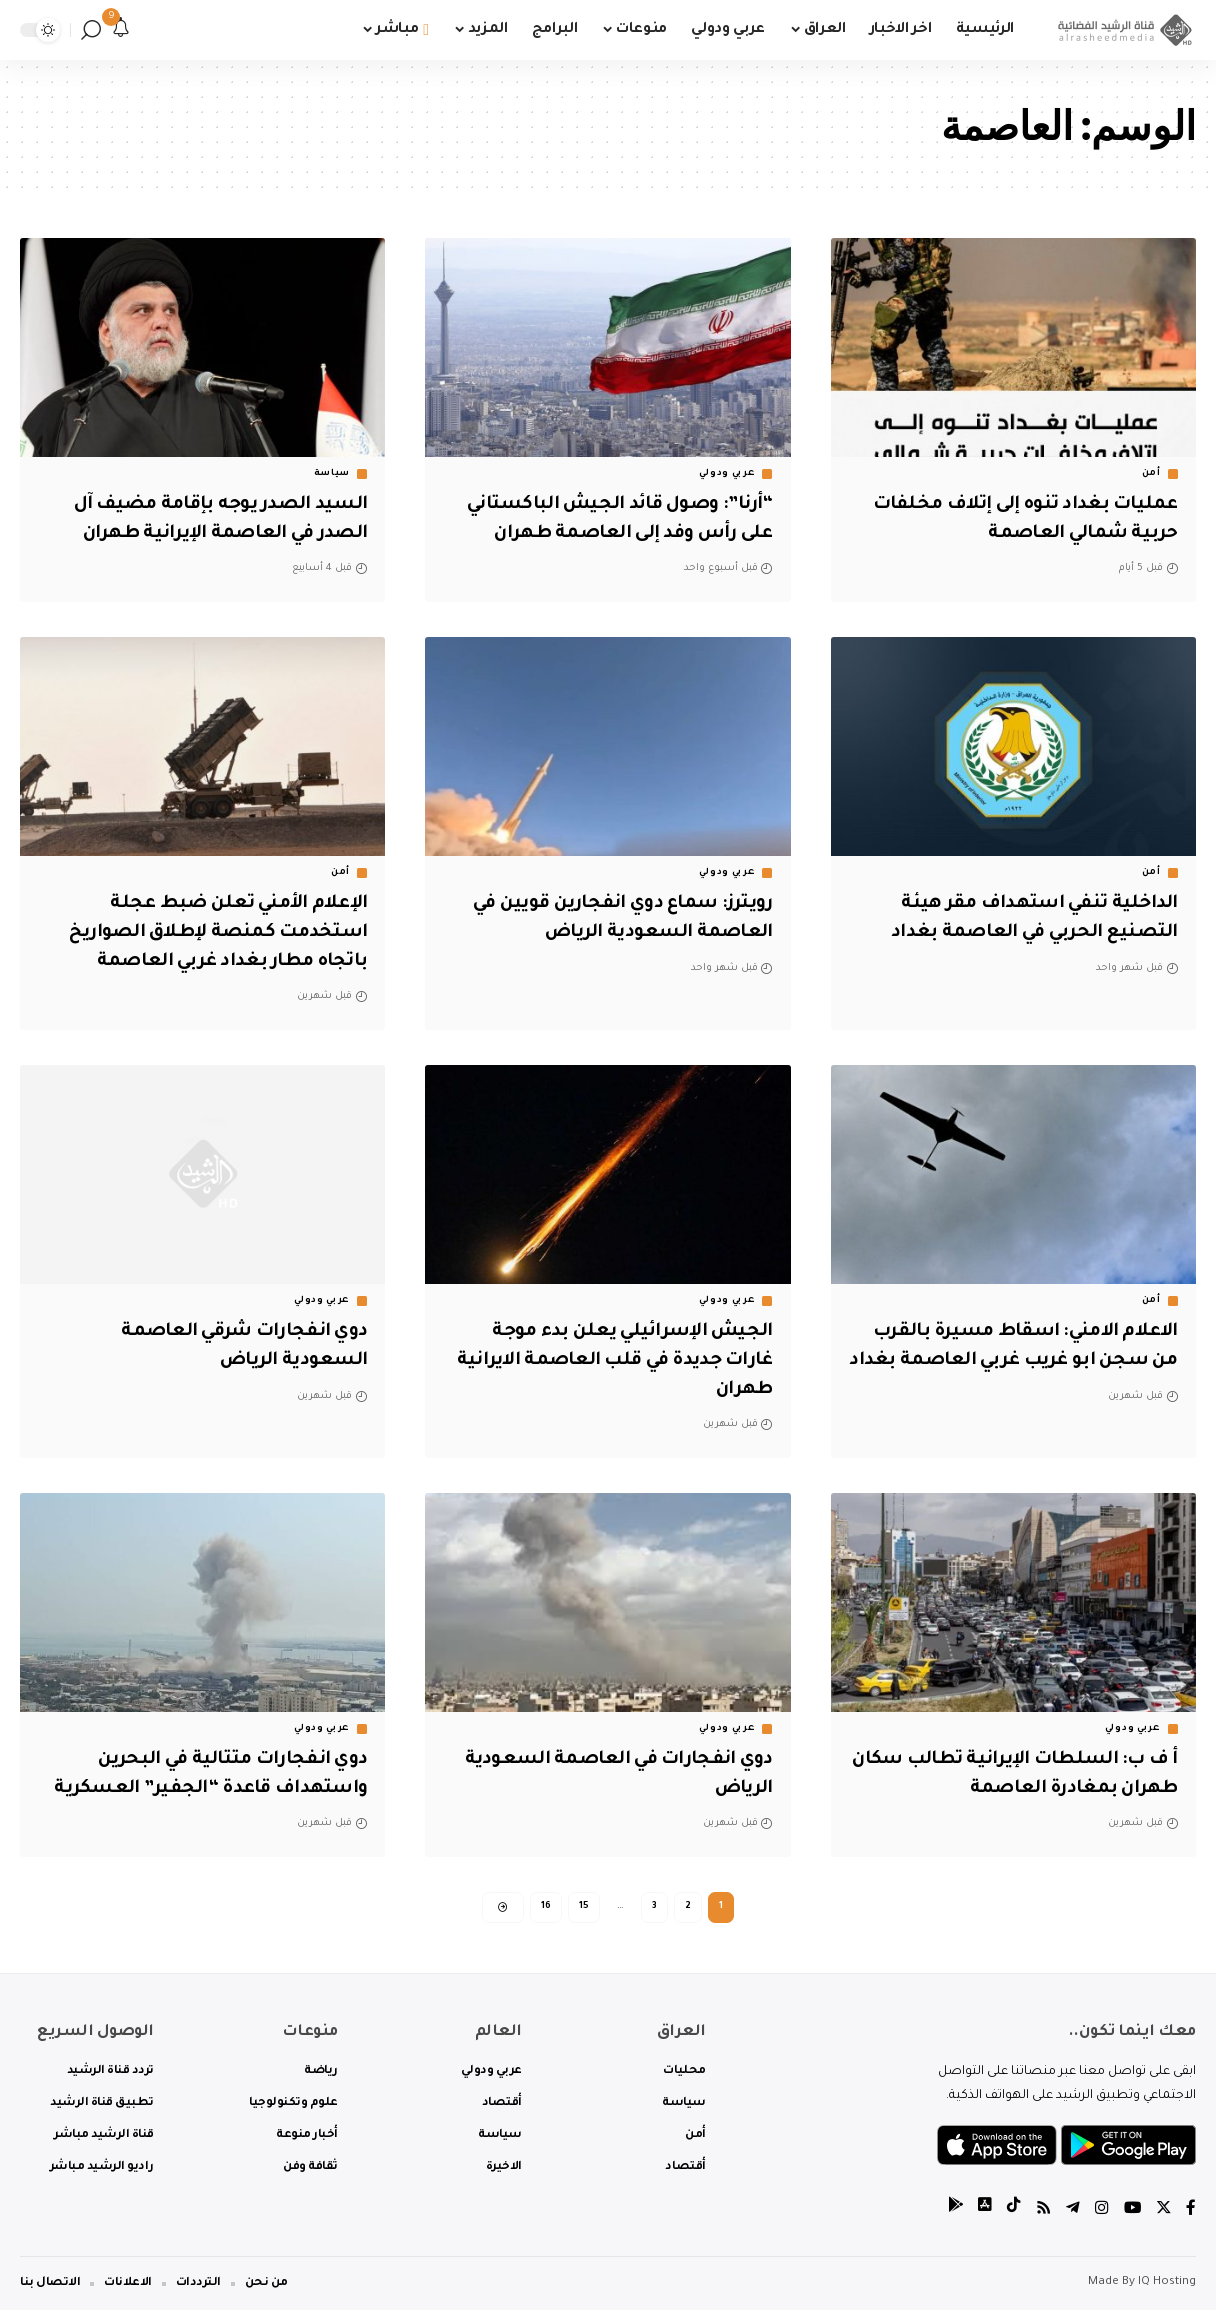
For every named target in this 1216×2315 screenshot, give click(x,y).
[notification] (121, 30)
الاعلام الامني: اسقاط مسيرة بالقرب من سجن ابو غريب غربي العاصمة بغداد (1015, 1360)
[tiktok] (1011, 2214)
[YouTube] (1131, 2214)
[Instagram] (1100, 2214)
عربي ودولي (727, 474)
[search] (91, 30)
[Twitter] (1163, 2214)
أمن (1151, 474)
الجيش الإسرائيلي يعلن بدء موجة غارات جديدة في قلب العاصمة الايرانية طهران (625, 1360)
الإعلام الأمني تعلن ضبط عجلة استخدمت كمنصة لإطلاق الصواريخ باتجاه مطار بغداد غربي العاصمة (209, 932)
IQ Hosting (1167, 2287)
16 (546, 1909)
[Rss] (1041, 2214)
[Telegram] (1071, 2214)
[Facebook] (1191, 2214)
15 (584, 1909)
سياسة (332, 474)
